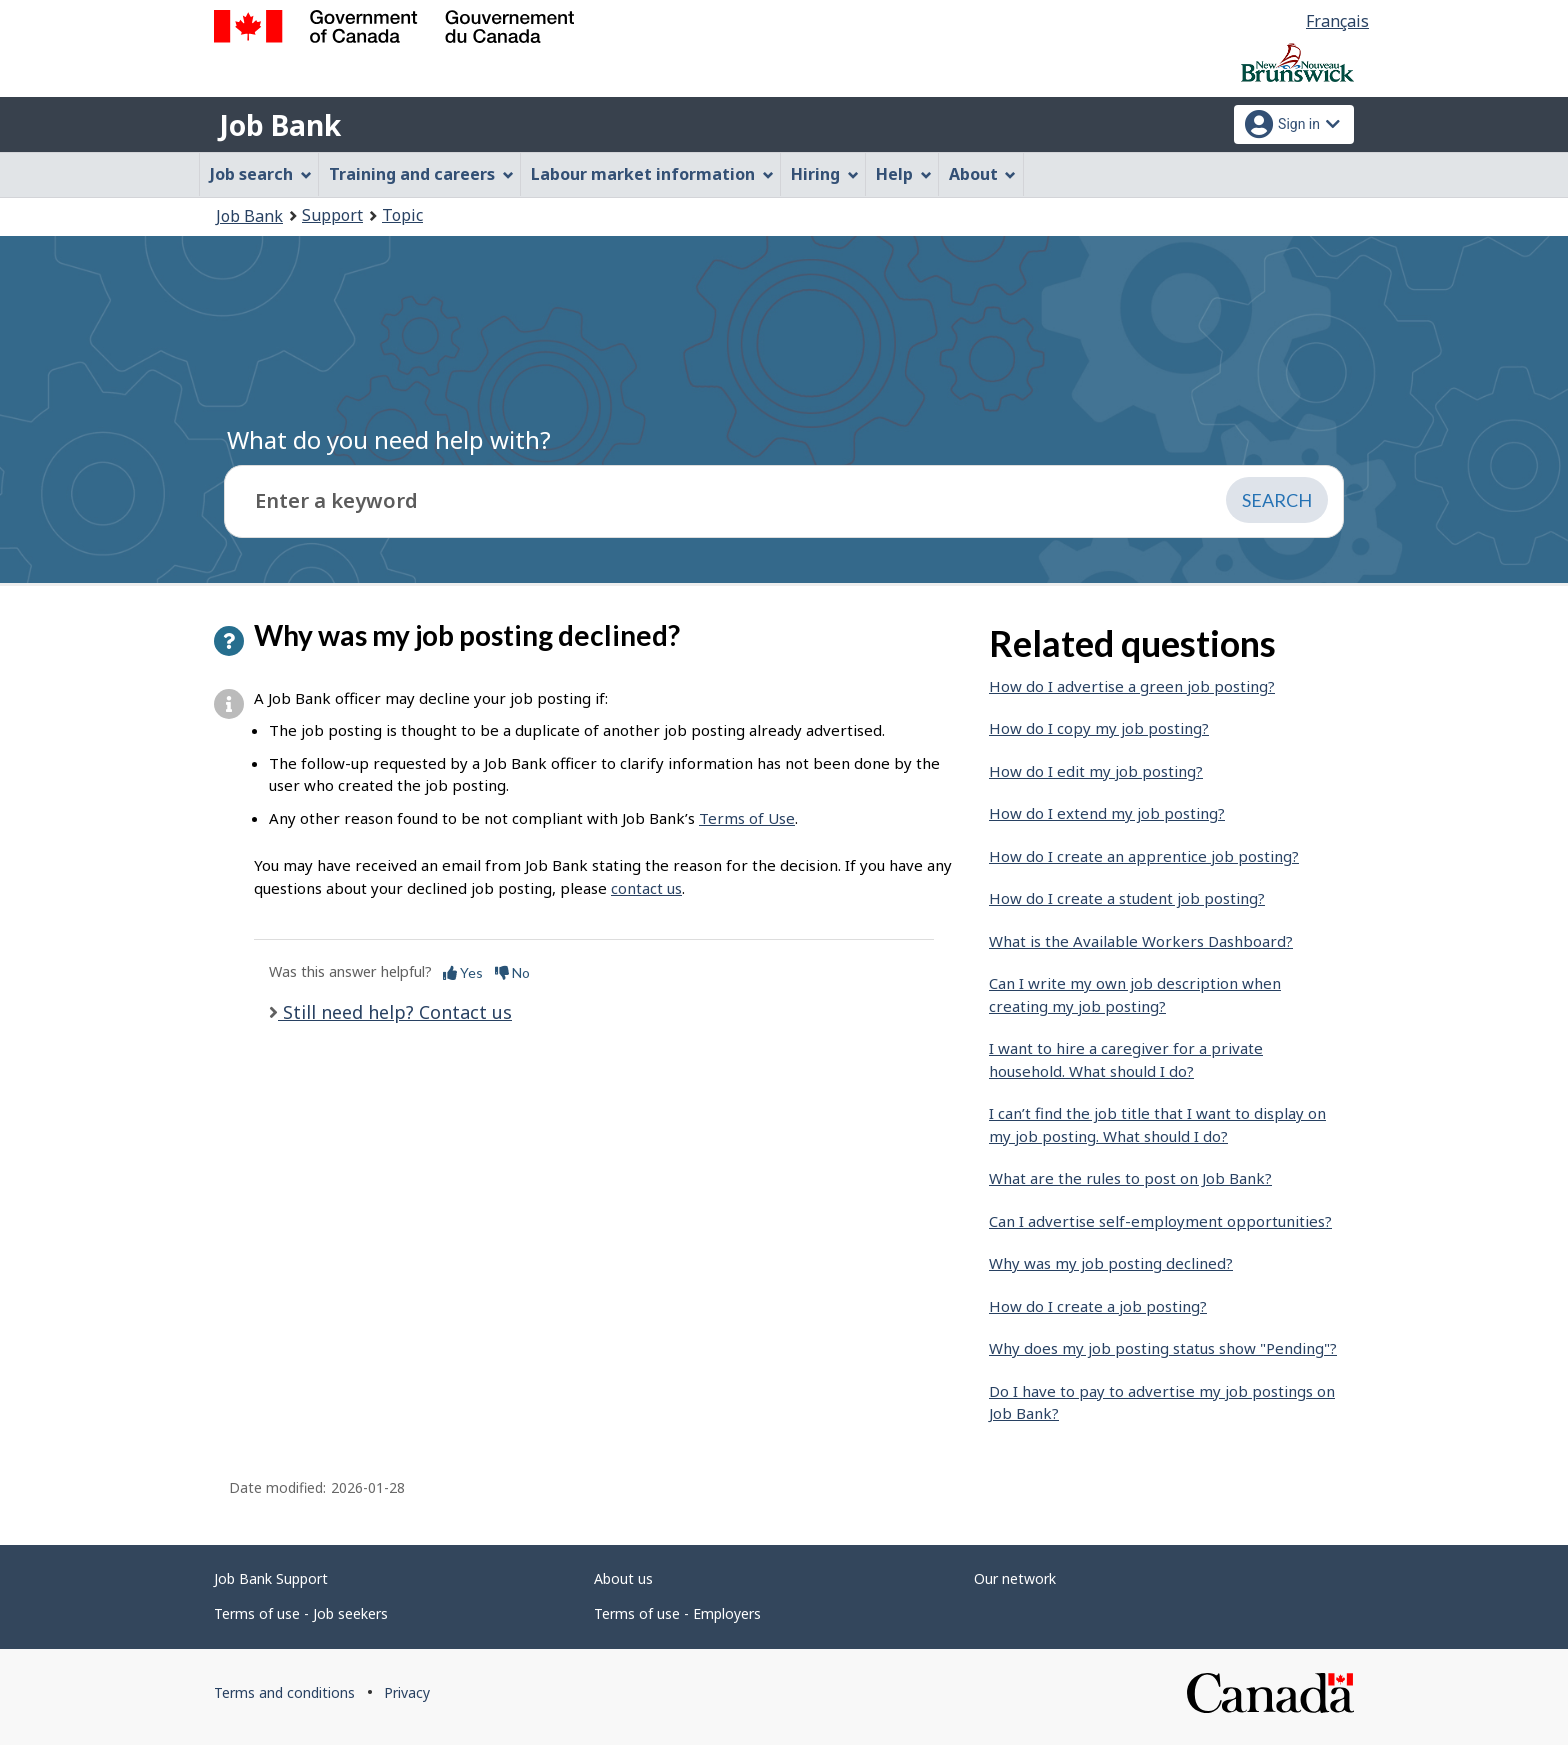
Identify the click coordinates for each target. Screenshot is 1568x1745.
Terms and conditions (284, 1692)
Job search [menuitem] (261, 174)
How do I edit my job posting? (1096, 771)
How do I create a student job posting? (1127, 898)
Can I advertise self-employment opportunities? (1160, 1221)
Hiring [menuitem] (825, 174)
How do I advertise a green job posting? (1132, 686)
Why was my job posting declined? (1111, 1263)
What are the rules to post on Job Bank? (1130, 1178)
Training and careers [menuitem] (421, 174)
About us (623, 1578)
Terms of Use (747, 818)
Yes (463, 972)
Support (332, 215)
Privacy (407, 1692)
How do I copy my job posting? (1099, 728)
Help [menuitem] (904, 174)
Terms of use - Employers (677, 1613)
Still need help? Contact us (395, 1012)
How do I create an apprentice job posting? (1144, 856)
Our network (1015, 1578)
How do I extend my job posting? (1107, 813)
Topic (402, 215)
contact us (646, 888)
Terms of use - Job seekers (301, 1613)
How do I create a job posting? (1098, 1306)
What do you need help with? (389, 439)
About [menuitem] (983, 174)
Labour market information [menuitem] (652, 174)
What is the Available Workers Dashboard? (1141, 941)
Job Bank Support (271, 1578)
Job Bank (280, 125)
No (512, 972)
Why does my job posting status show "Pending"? (1163, 1348)
